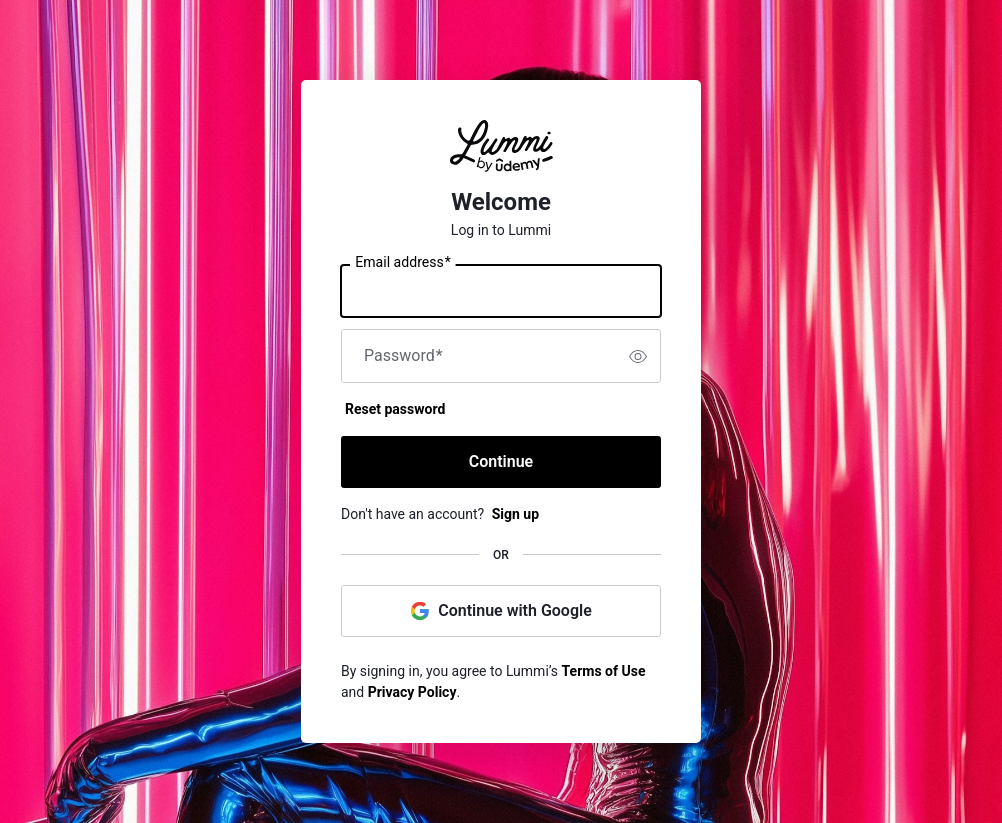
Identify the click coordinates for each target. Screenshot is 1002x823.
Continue (501, 461)
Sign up (515, 514)
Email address (402, 263)
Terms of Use (604, 671)
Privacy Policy (412, 692)
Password (403, 356)
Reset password (395, 409)
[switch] (638, 356)
